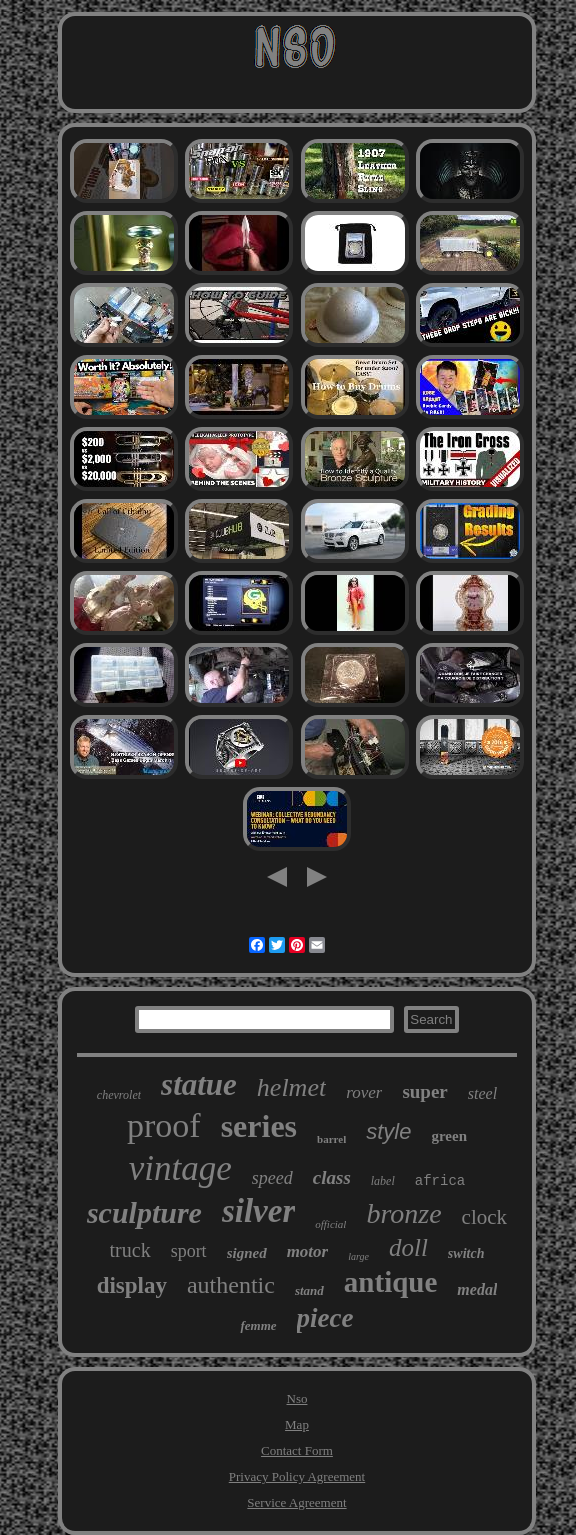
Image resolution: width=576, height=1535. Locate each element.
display (132, 1285)
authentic (231, 1285)
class (332, 1177)
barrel (331, 1139)
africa (440, 1181)
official (330, 1224)
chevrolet (119, 1095)
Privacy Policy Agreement (297, 1476)
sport (189, 1251)
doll (408, 1247)
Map (297, 1424)
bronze (403, 1213)
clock (484, 1217)
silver (258, 1211)
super (424, 1091)
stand (309, 1290)
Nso (297, 1398)
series (259, 1126)
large (358, 1256)
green (449, 1136)
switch (466, 1253)
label (383, 1181)
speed (272, 1178)
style (388, 1131)
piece (325, 1318)
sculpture (144, 1212)
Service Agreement (296, 1502)
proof (164, 1125)
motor (308, 1251)
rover (364, 1092)
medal (477, 1289)
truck (130, 1250)
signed (247, 1253)
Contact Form (297, 1450)
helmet (291, 1087)
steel (482, 1093)
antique (390, 1282)
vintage (180, 1168)
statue (199, 1084)
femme (258, 1325)
